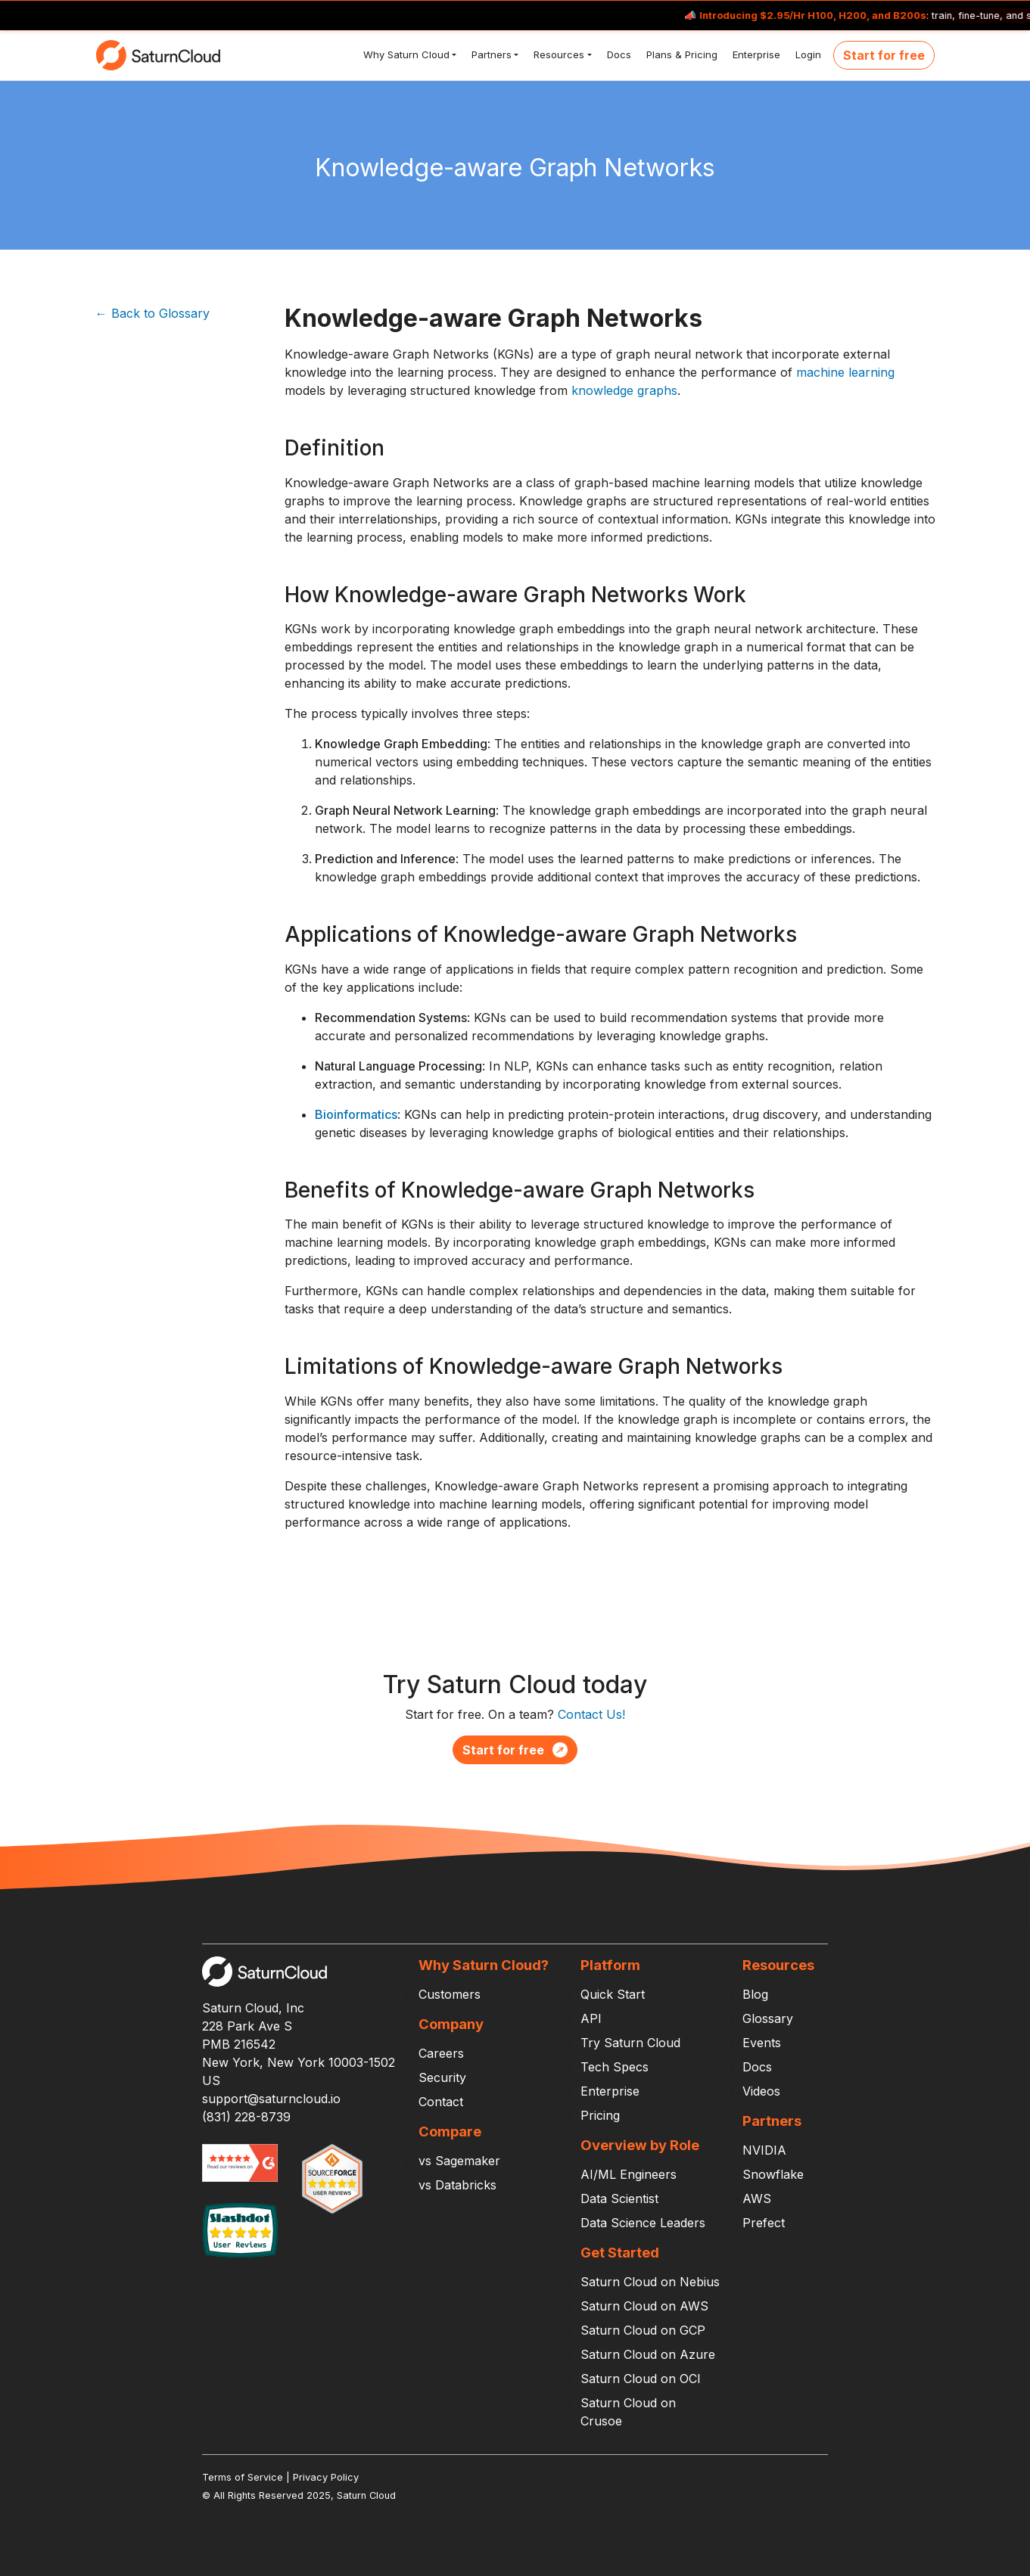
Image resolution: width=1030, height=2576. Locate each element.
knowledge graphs (624, 390)
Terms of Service (242, 2477)
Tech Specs (614, 2066)
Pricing (600, 2115)
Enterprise (755, 54)
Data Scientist (619, 2198)
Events (761, 2042)
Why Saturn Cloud (405, 54)
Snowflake (773, 2174)
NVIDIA (764, 2150)
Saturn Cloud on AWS (644, 2305)
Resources (557, 54)
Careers (441, 2053)
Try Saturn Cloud (630, 2042)
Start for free (884, 55)
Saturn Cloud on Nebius (650, 2281)
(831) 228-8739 (246, 2116)
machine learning (845, 372)
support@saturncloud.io (271, 2098)
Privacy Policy (326, 2477)
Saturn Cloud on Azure (647, 2354)
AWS (756, 2198)
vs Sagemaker (459, 2160)
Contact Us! (591, 1714)
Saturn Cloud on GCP (642, 2330)
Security (442, 2077)
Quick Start (612, 1994)
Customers (450, 1994)
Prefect (763, 2222)
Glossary (767, 2018)
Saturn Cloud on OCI (640, 2378)
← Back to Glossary (152, 313)
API (591, 2018)
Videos (761, 2091)
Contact (441, 2101)
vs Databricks (457, 2184)
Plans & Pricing (680, 54)
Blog (755, 1994)
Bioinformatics (356, 1114)
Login (806, 54)
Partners (490, 54)
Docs (617, 54)
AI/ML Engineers (628, 2174)
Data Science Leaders (642, 2222)
